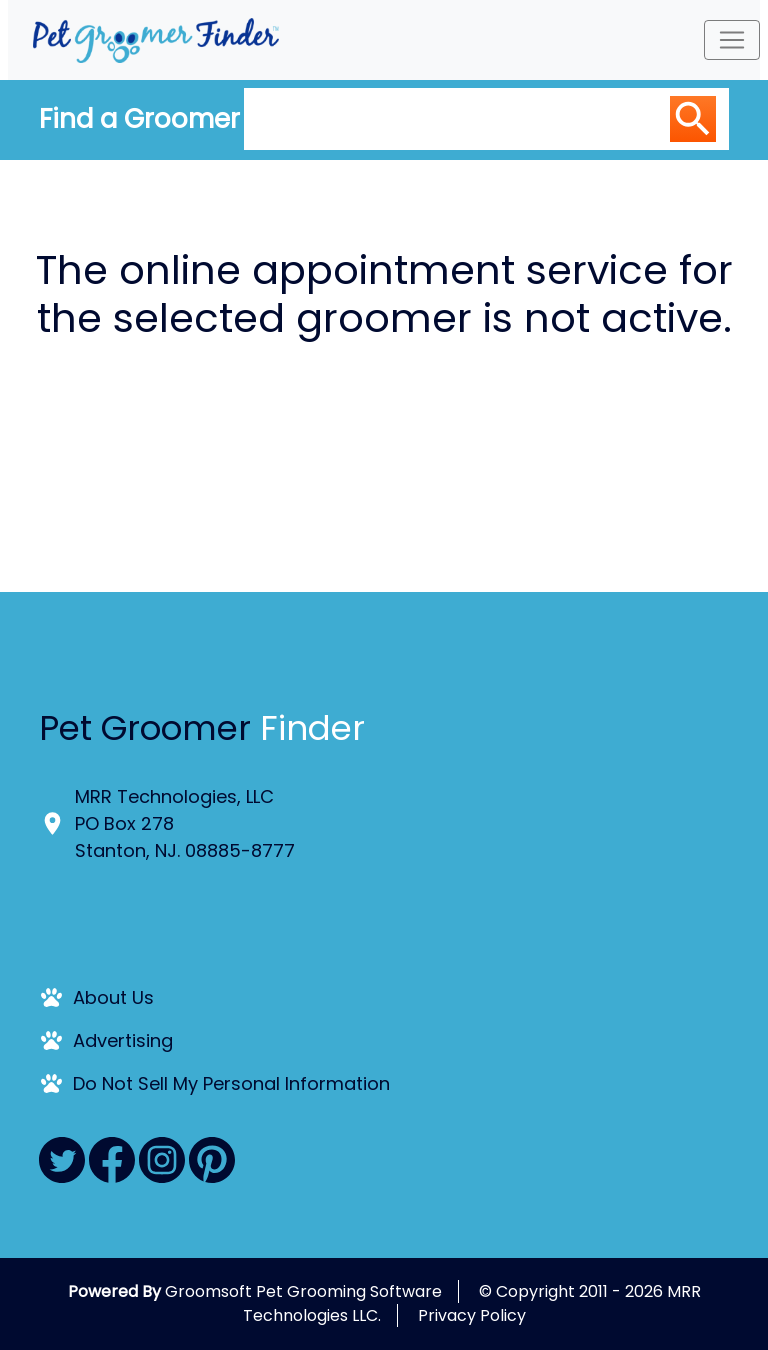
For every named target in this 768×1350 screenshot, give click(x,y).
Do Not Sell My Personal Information (231, 1083)
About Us (113, 997)
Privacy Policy (472, 1315)
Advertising (123, 1040)
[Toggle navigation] (732, 40)
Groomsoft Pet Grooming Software (303, 1291)
